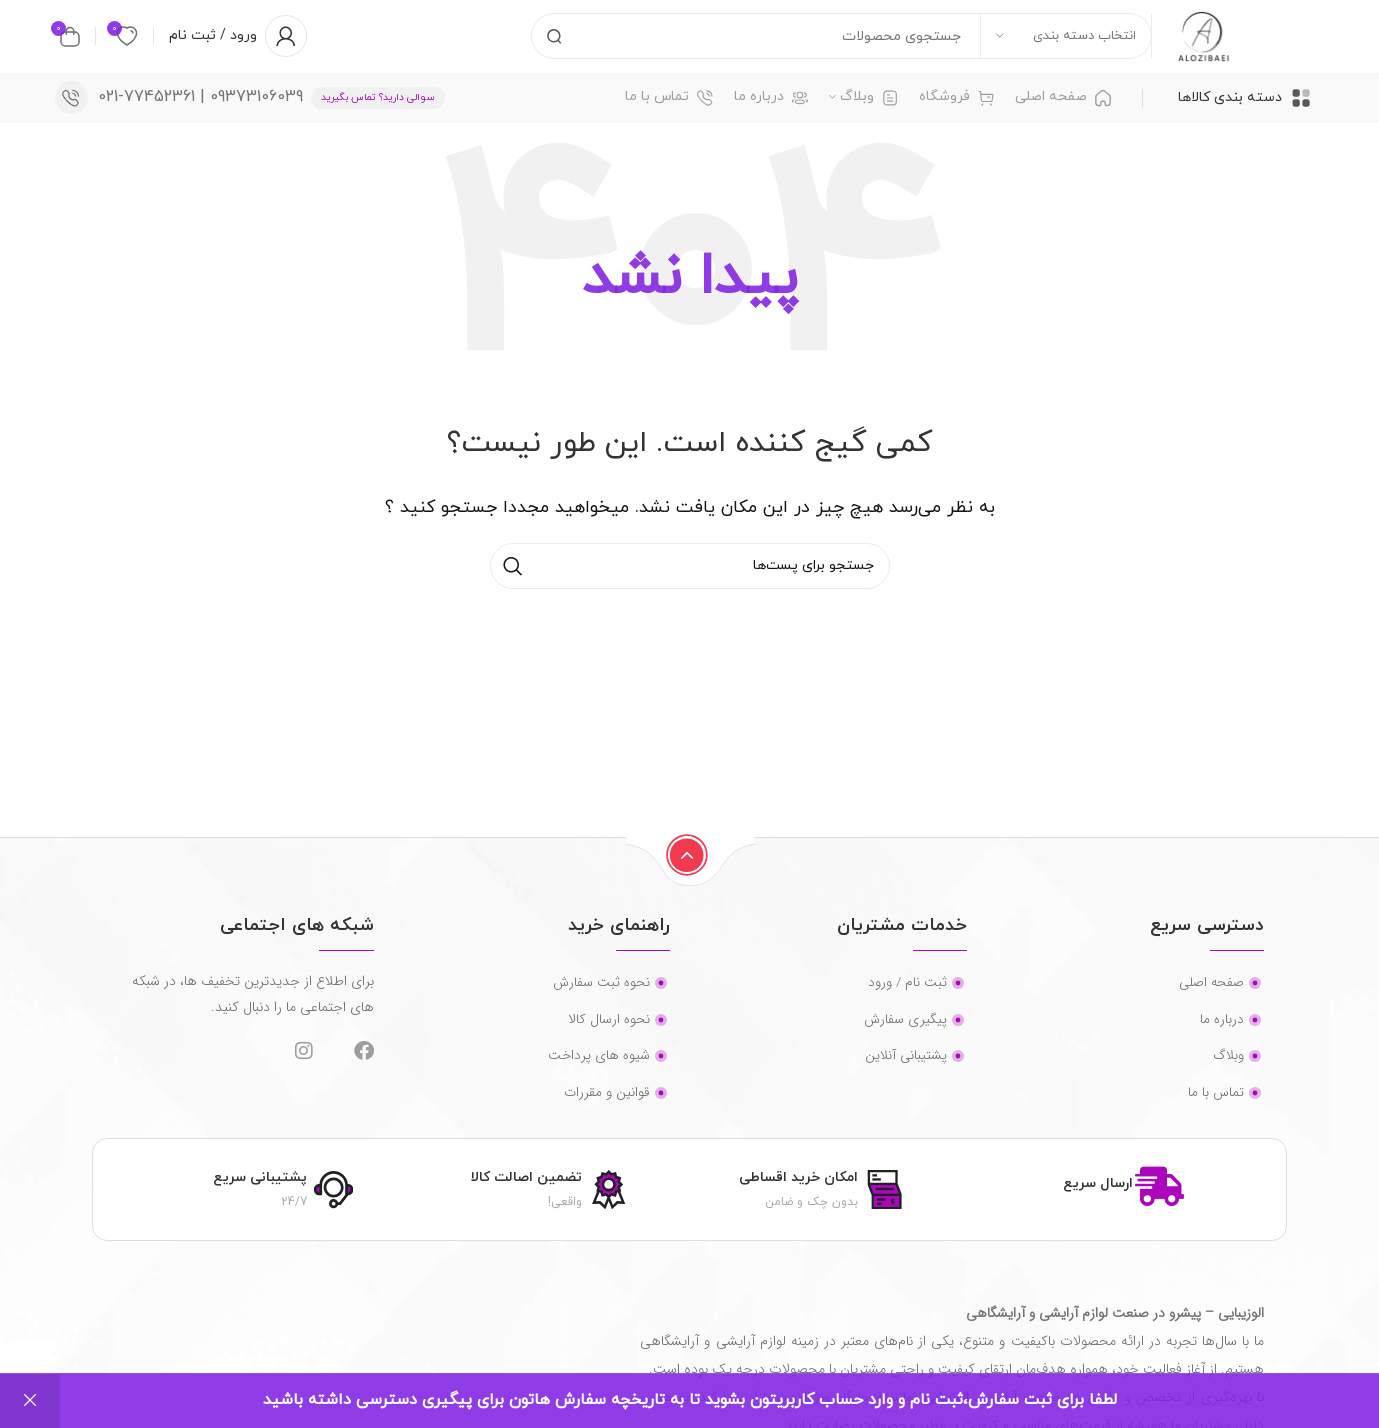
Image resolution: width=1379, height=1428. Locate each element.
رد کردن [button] (30, 1401)
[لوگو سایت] (1195, 44)
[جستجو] (829, 45)
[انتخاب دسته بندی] (1049, 45)
